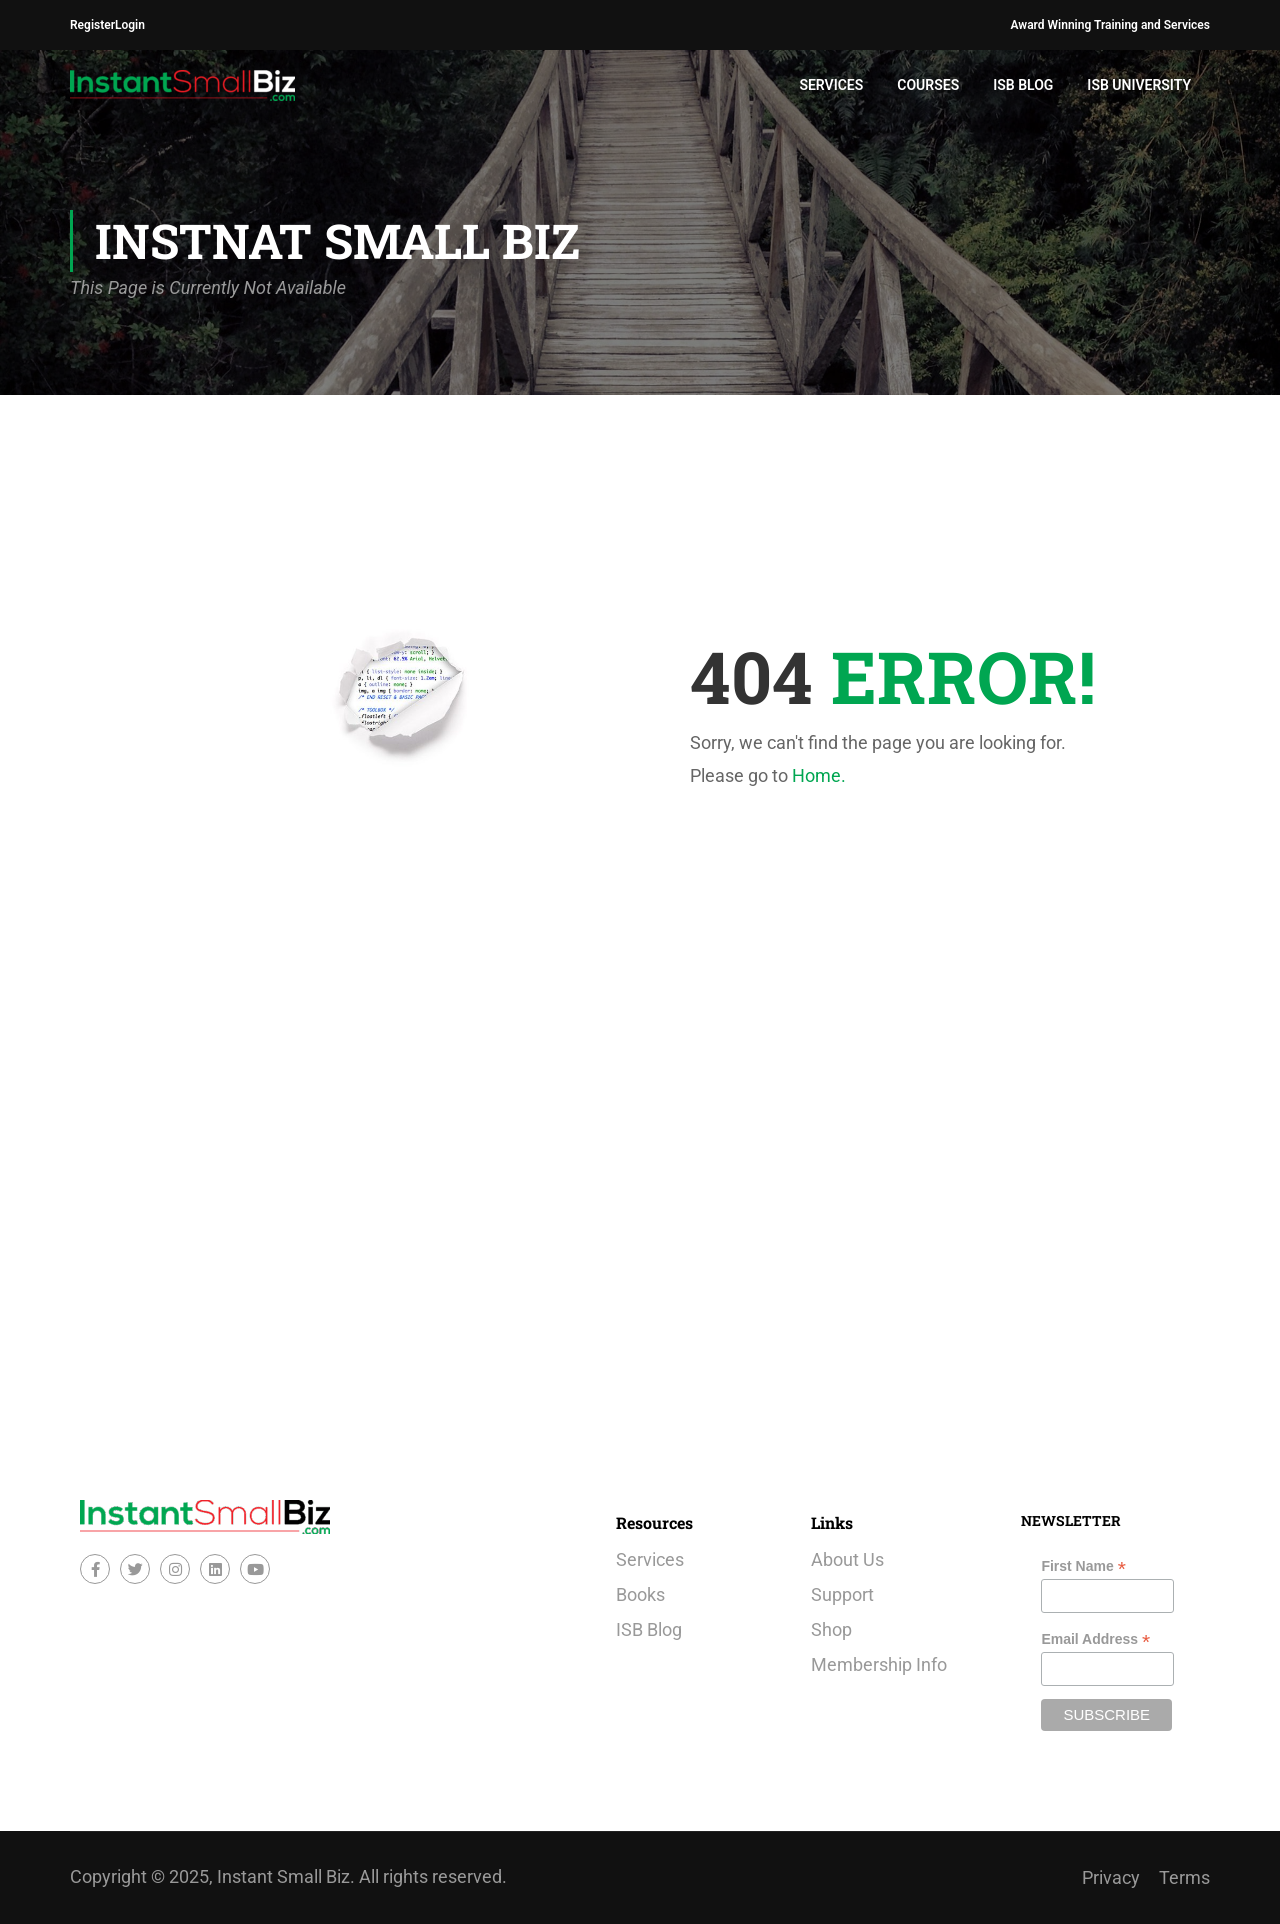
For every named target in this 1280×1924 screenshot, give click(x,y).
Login (130, 25)
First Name (1083, 1566)
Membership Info (879, 1664)
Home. (819, 775)
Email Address (1095, 1639)
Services (831, 85)
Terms (1184, 1877)
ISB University (1139, 85)
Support (842, 1594)
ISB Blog (1023, 85)
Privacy (1111, 1877)
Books (640, 1594)
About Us (847, 1559)
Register (92, 25)
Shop (831, 1629)
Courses (928, 85)
